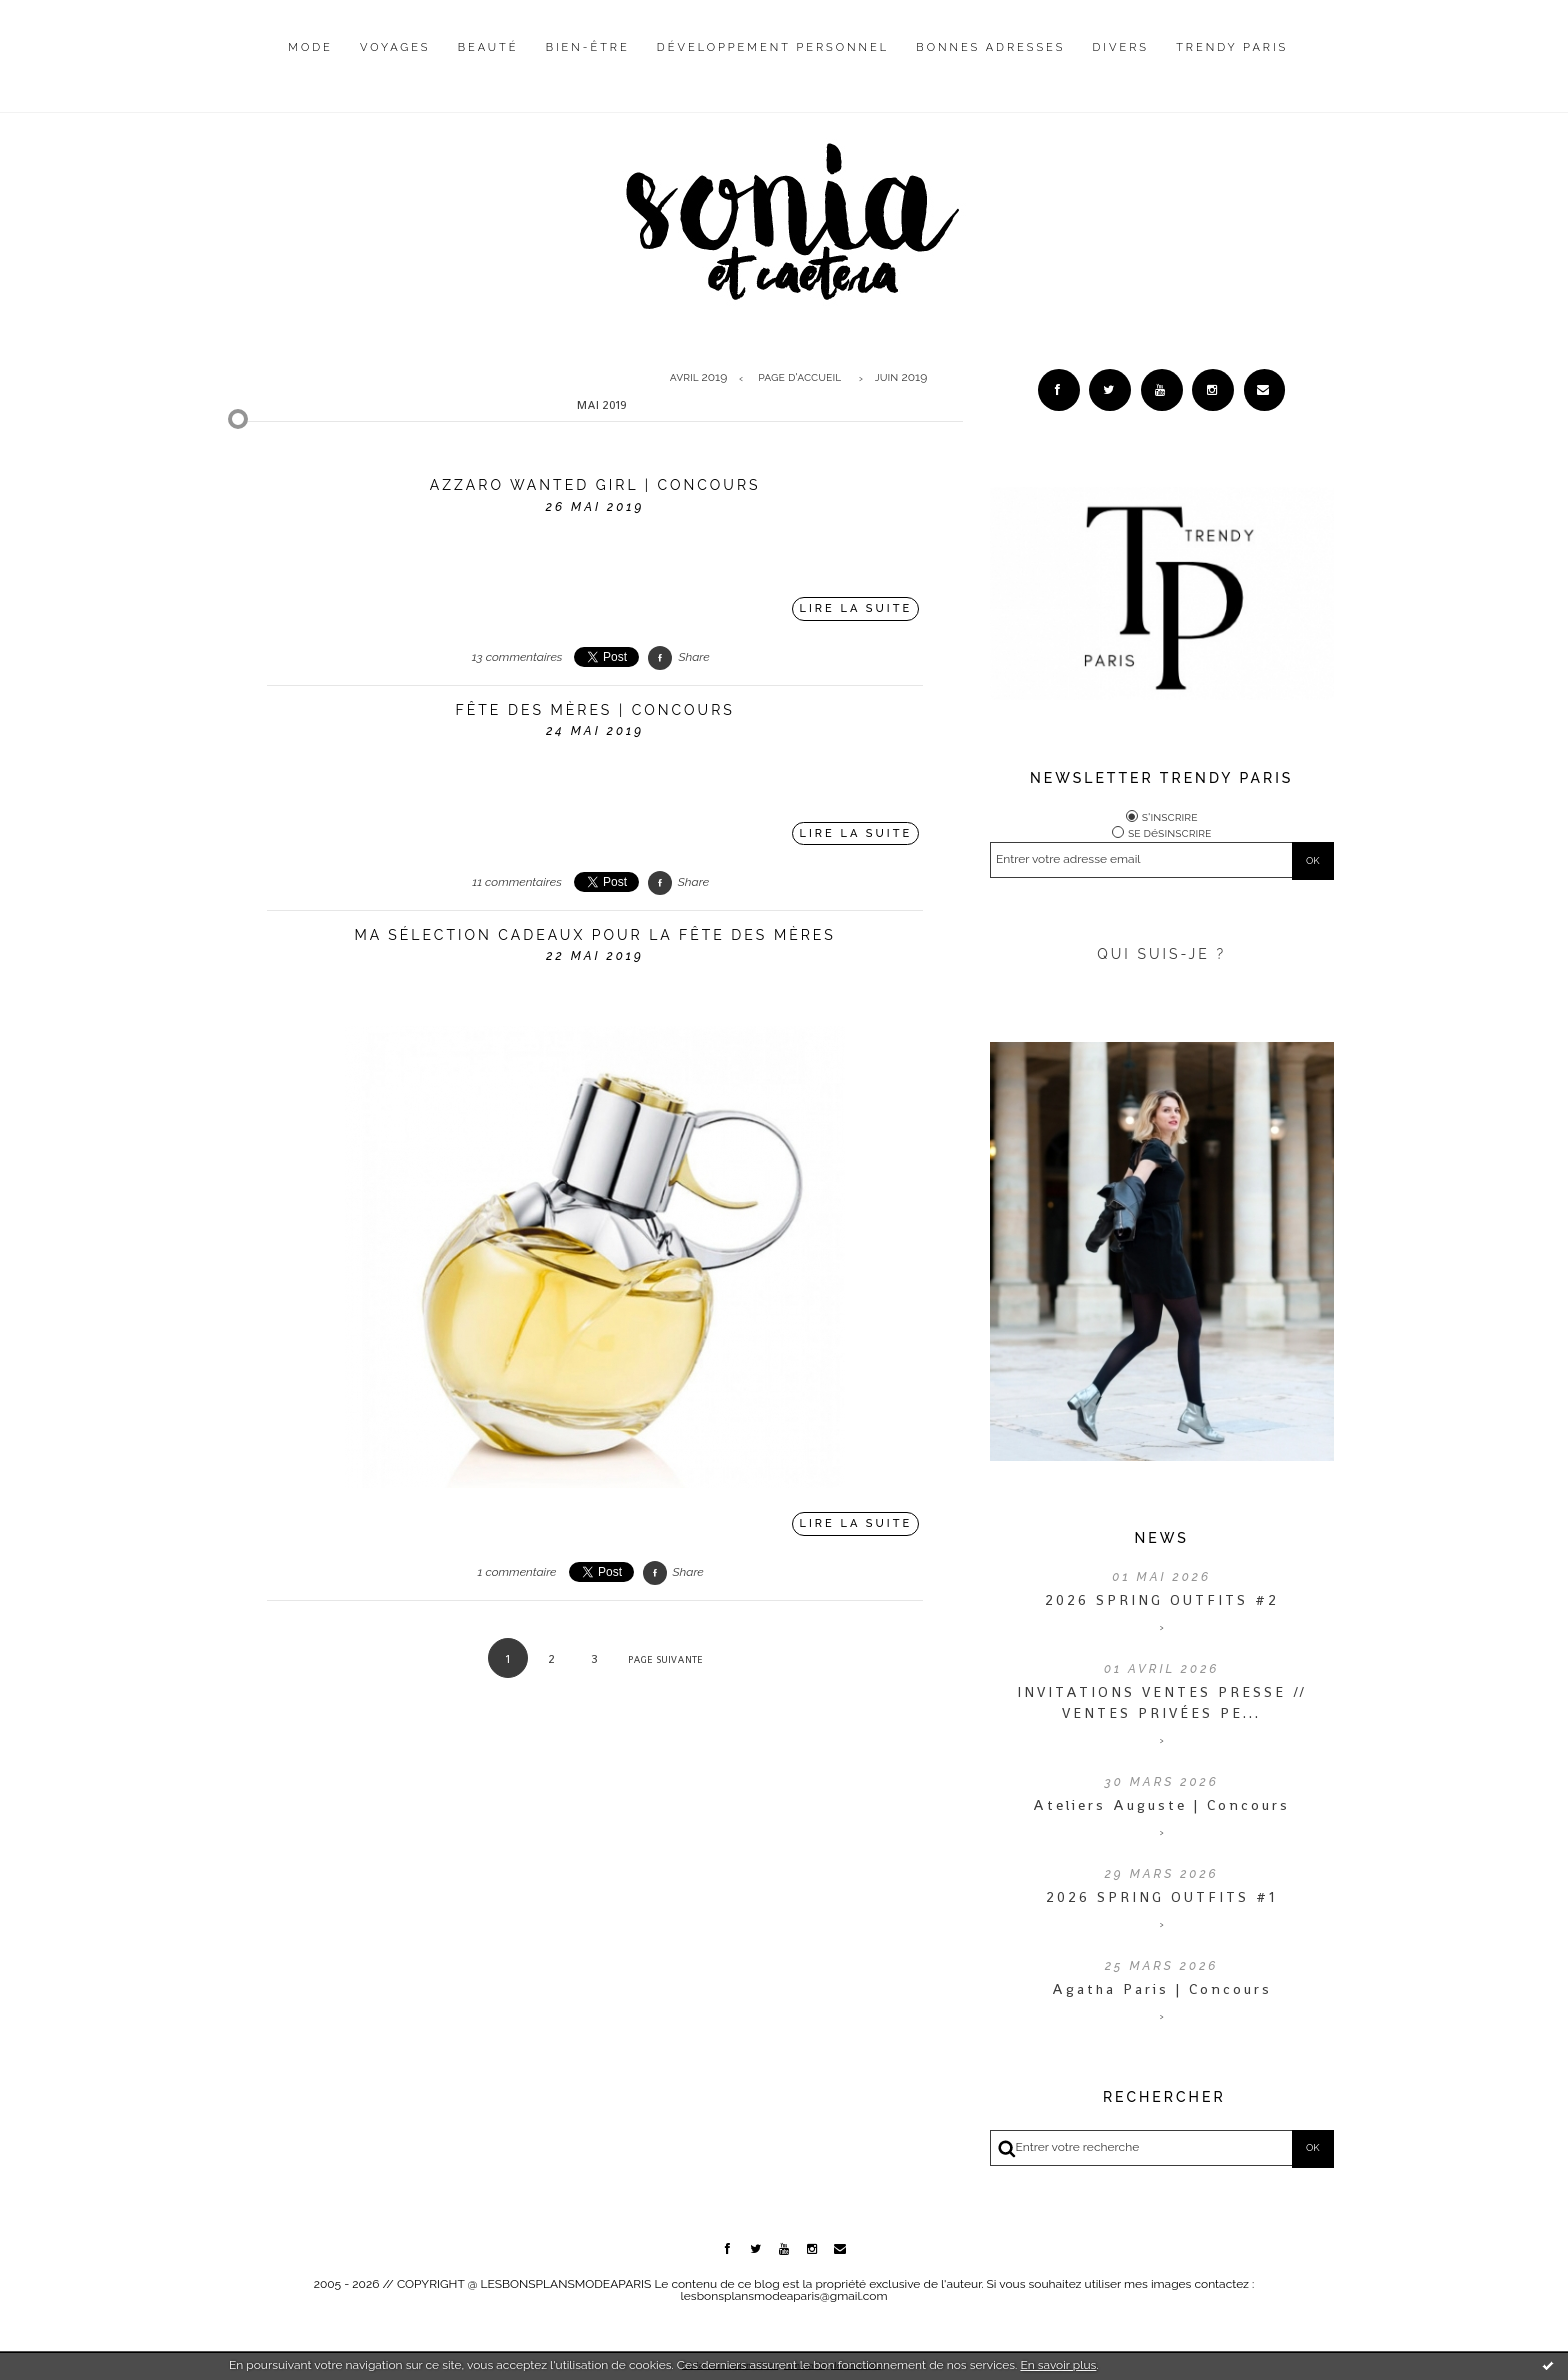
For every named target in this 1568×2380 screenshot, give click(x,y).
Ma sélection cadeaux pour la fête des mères (594, 935)
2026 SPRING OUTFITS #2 (1162, 1604)
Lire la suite (856, 608)
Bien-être (588, 47)
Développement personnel (773, 47)
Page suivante (665, 1659)
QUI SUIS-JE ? (1161, 958)
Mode (310, 47)
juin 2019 (901, 378)
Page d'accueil (799, 378)
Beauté (488, 47)
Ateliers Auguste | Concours (1161, 1809)
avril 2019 (699, 378)
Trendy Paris (1232, 47)
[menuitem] (310, 63)
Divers (1121, 47)
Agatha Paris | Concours (1162, 1993)
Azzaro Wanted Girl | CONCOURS (595, 485)
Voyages (395, 47)
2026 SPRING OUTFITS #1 (1161, 1901)
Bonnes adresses (990, 47)
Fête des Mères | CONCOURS (595, 710)
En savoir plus (1058, 2365)
